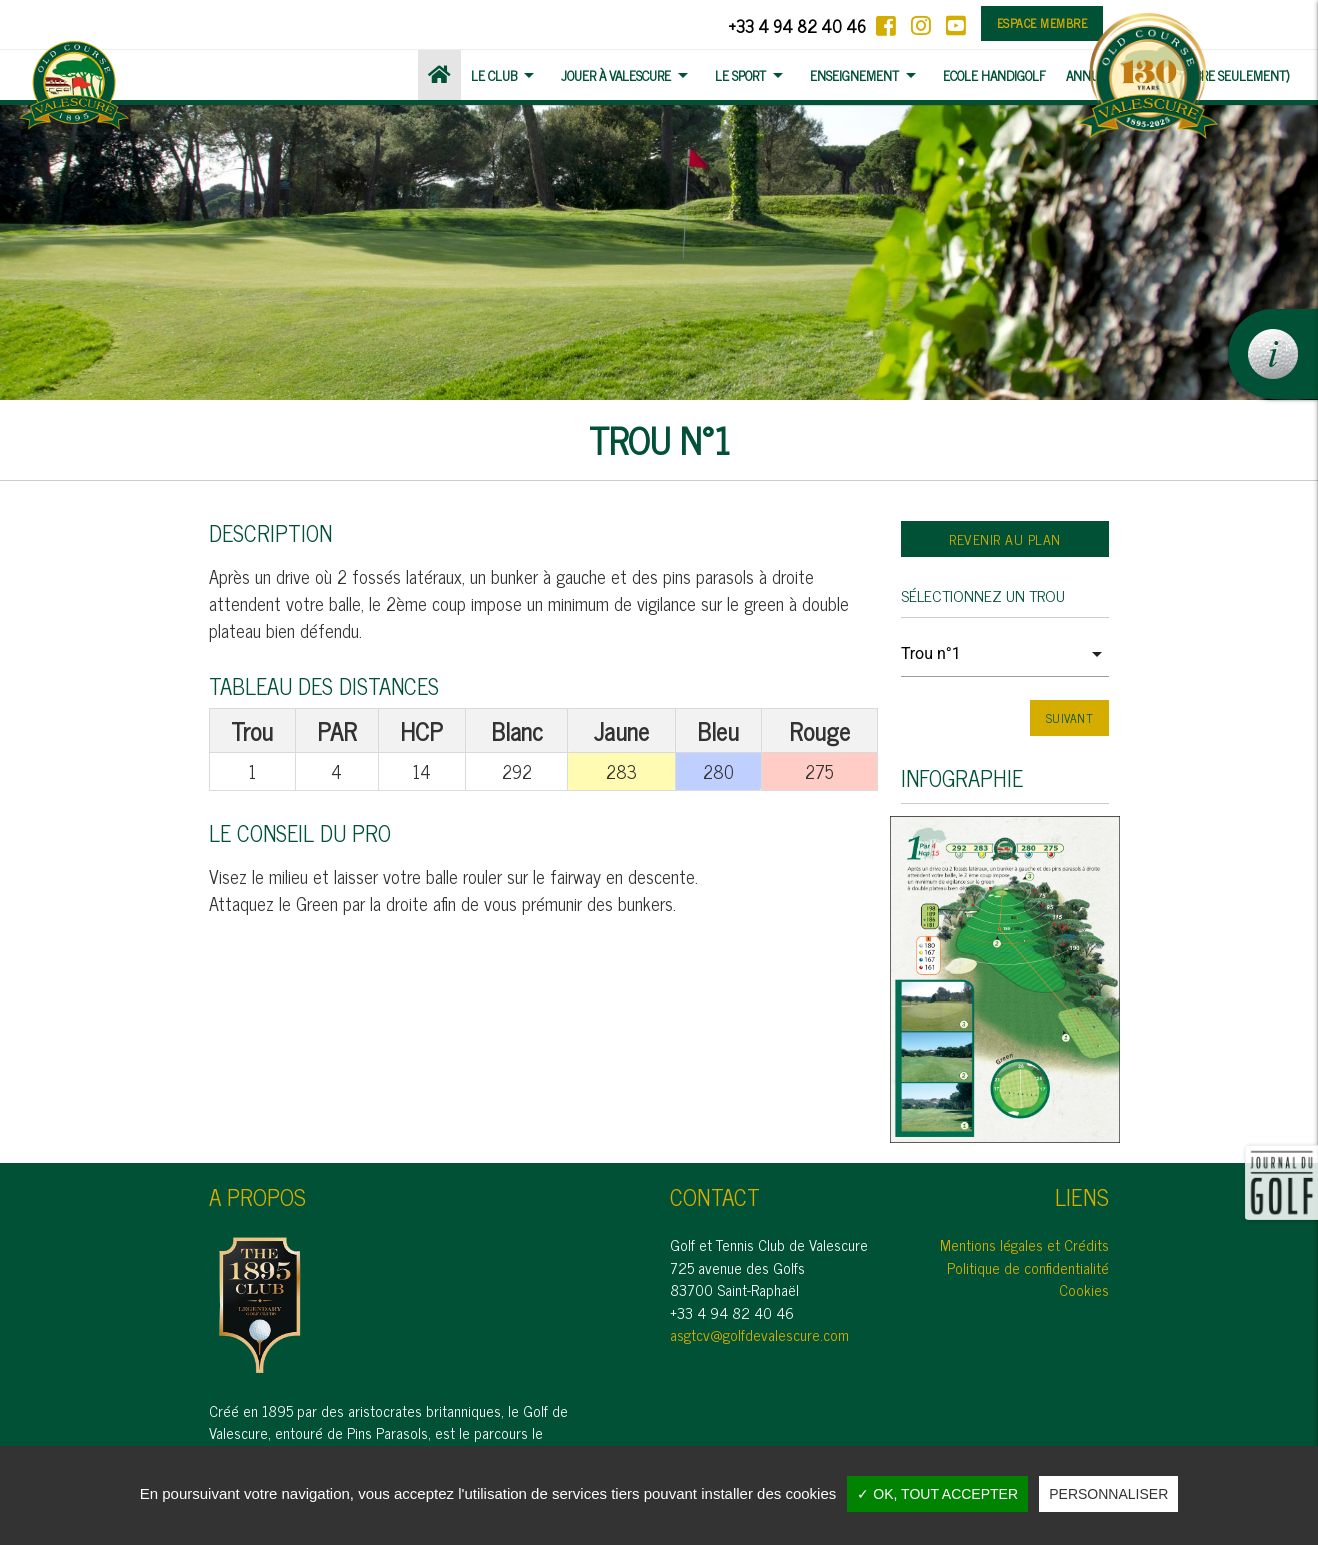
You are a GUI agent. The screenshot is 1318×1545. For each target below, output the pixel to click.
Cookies (1084, 1289)
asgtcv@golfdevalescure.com (759, 1334)
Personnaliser (1108, 1494)
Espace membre (1042, 23)
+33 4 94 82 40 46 (797, 25)
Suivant (1070, 718)
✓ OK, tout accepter (937, 1494)
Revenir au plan (1005, 538)
